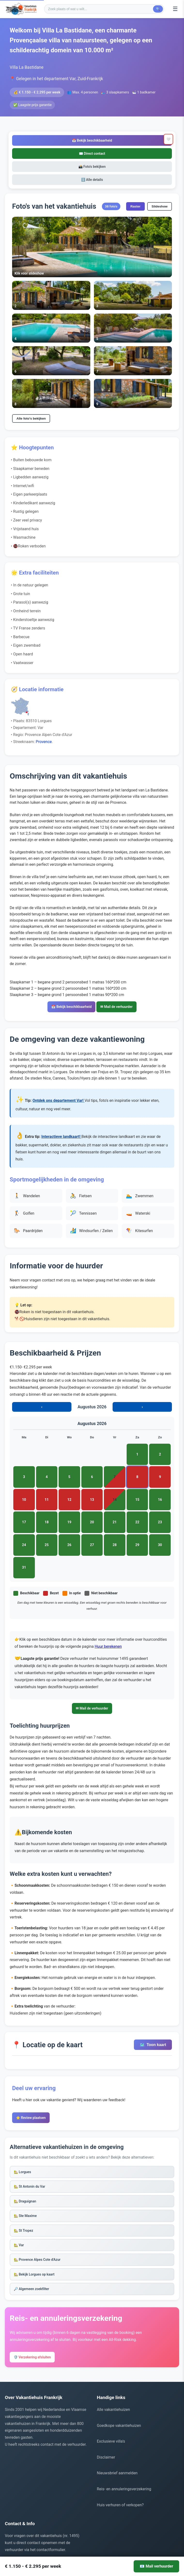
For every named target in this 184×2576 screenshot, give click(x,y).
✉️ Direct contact (132, 140)
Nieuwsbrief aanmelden (117, 2447)
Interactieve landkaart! (61, 1110)
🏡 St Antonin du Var (29, 2160)
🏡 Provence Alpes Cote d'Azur (37, 2233)
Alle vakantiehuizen (113, 2383)
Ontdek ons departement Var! (58, 1074)
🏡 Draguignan (25, 2175)
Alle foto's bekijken (31, 392)
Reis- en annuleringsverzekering (124, 2463)
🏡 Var (19, 2219)
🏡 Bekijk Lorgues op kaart (34, 2248)
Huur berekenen (108, 1620)
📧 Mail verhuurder (156, 2566)
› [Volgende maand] (142, 1381)
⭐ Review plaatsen (31, 2091)
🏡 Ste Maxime (25, 2190)
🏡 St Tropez (23, 2204)
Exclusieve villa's (111, 2415)
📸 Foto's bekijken (51, 153)
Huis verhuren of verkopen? (120, 2478)
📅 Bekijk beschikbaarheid (51, 140)
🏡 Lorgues (22, 2146)
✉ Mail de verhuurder (116, 980)
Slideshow (160, 180)
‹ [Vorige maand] (41, 1381)
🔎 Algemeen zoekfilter (31, 2263)
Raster (135, 180)
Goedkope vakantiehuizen (119, 2399)
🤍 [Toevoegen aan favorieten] (168, 139)
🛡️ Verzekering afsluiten (32, 2331)
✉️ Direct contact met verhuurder (33, 2534)
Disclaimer (106, 2431)
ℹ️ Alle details (132, 153)
